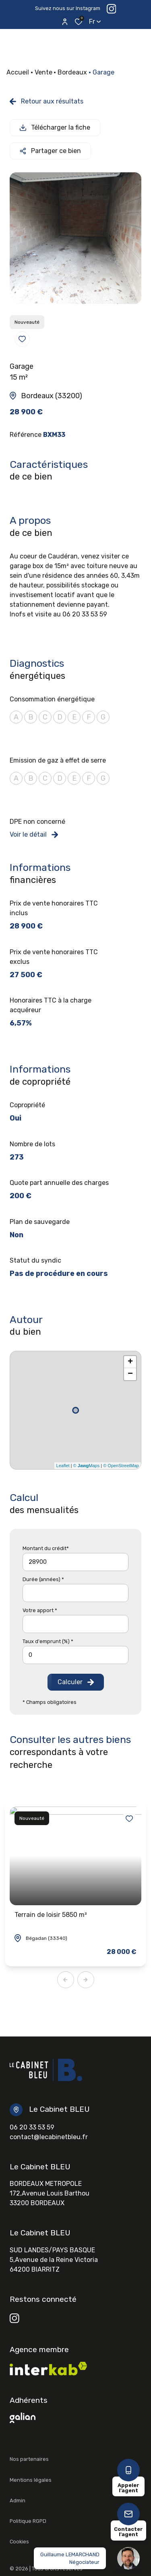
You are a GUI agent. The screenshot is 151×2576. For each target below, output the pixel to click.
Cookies (19, 2542)
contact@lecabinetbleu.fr (49, 2137)
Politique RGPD (28, 2521)
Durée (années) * (43, 1579)
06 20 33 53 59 (32, 2127)
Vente (43, 72)
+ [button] (130, 1362)
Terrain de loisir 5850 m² (50, 1915)
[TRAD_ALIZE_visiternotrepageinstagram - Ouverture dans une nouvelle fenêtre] (14, 2318)
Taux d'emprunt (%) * (48, 1641)
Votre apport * (40, 1610)
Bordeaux (72, 72)
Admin (17, 2500)
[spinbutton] (75, 1655)
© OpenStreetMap (121, 1465)
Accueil (17, 72)
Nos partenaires (29, 2459)
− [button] (130, 1374)
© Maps (86, 1465)
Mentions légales (31, 2480)
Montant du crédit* (46, 1548)
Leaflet (63, 1465)
